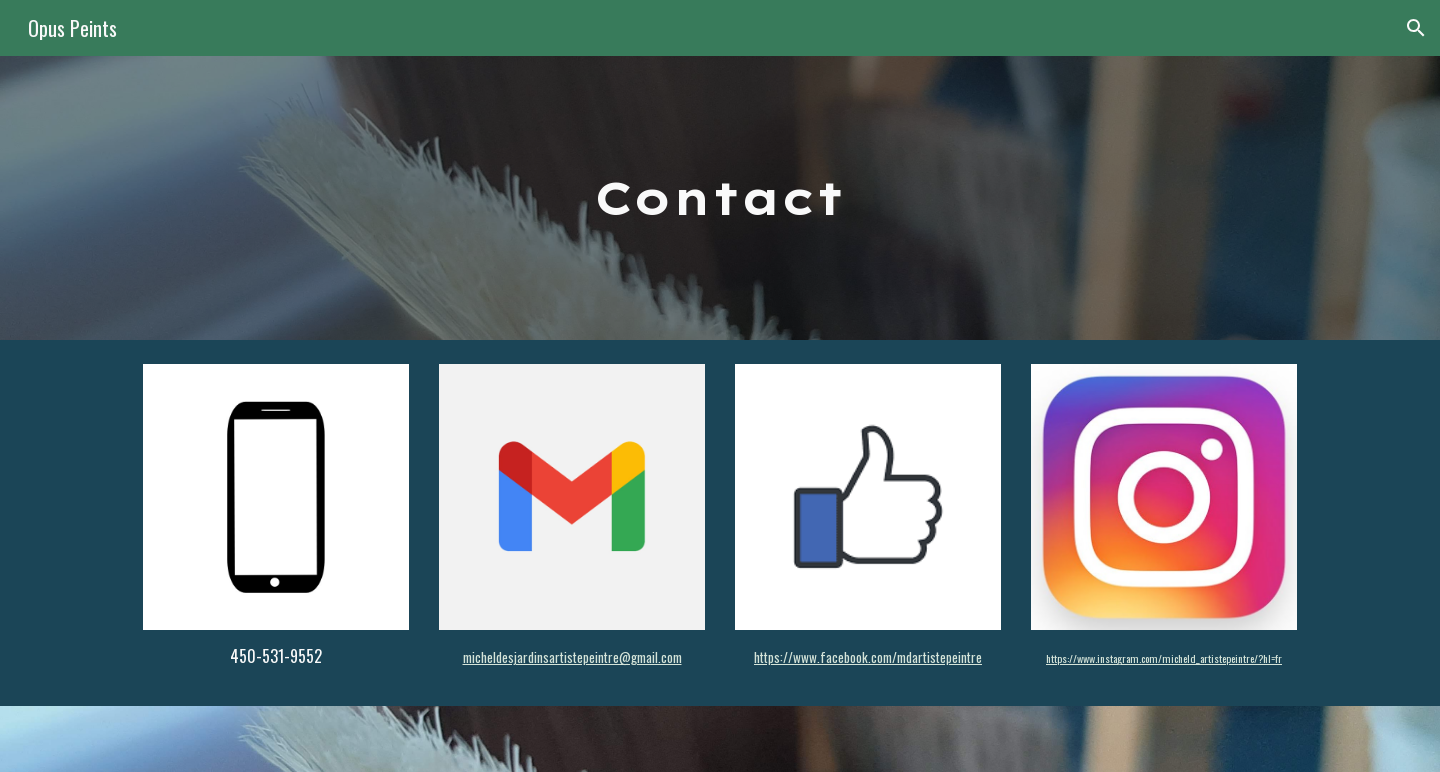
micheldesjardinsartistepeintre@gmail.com (572, 657)
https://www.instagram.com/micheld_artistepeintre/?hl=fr (1164, 658)
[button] (1416, 28)
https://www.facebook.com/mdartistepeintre (868, 657)
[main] (720, 198)
